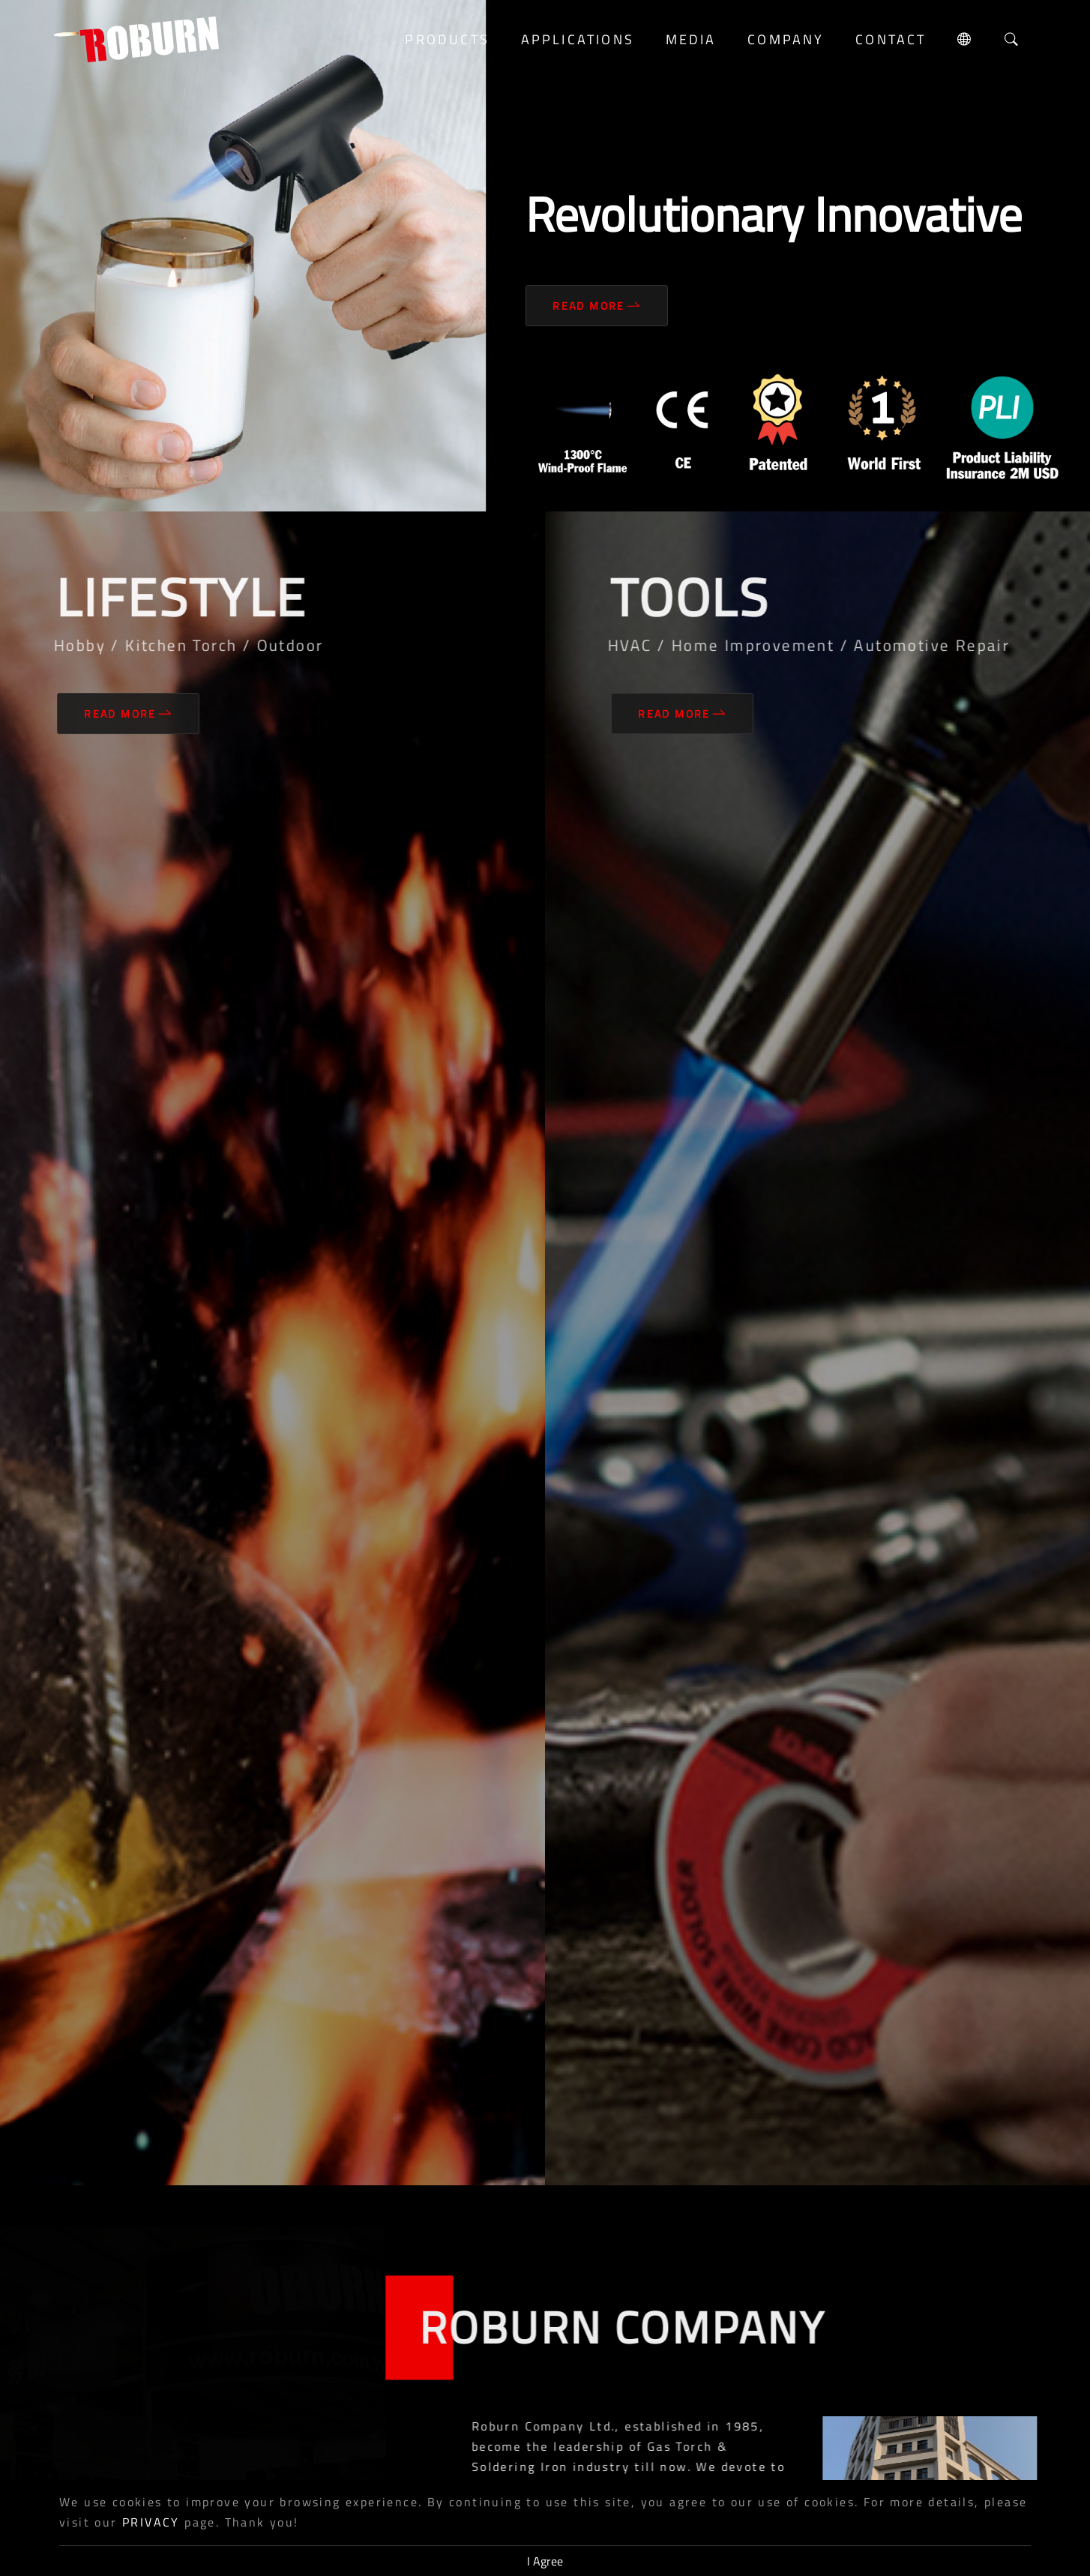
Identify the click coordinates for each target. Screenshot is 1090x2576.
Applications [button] (577, 39)
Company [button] (785, 39)
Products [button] (447, 39)
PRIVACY (151, 2522)
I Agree (545, 2561)
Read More (596, 305)
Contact (890, 39)
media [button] (691, 39)
